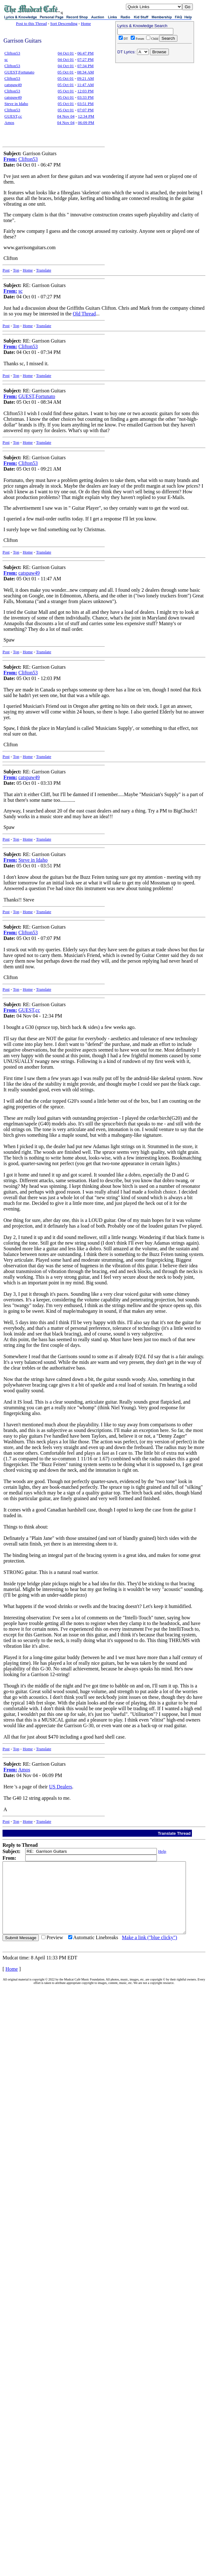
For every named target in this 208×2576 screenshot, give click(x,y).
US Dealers (60, 1786)
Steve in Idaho (16, 103)
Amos (9, 122)
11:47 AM (85, 84)
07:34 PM (85, 65)
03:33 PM (85, 97)
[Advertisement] (155, 106)
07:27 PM (85, 59)
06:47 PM (85, 53)
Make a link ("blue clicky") (149, 1951)
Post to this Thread (31, 23)
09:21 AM (85, 78)
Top (16, 270)
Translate (43, 270)
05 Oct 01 (65, 72)
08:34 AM (85, 72)
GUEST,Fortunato (19, 72)
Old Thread (84, 313)
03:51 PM (85, 103)
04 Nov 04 (65, 116)
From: (10, 159)
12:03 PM (85, 91)
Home (86, 23)
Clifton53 (12, 53)
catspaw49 (13, 84)
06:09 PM (86, 122)
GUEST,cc (13, 116)
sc (6, 59)
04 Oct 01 (66, 53)
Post (6, 270)
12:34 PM (86, 116)
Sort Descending (63, 23)
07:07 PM (85, 110)
